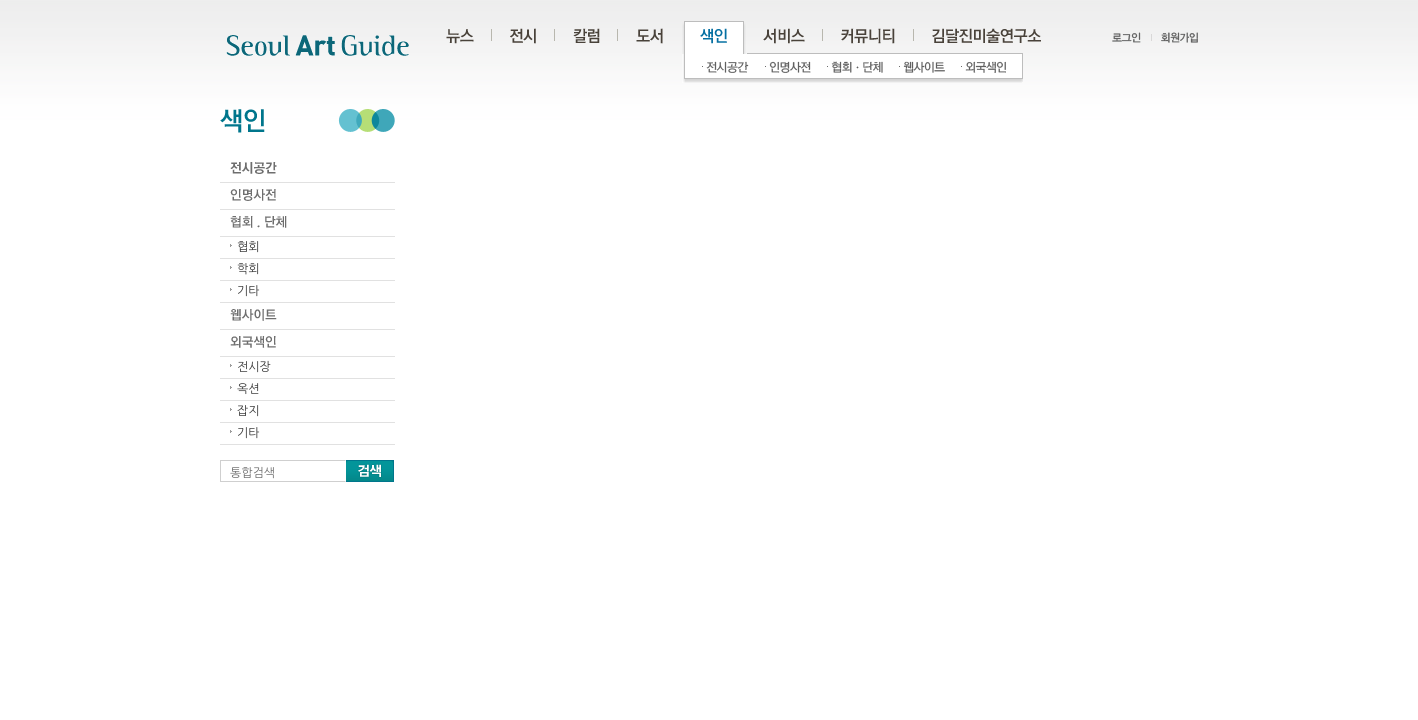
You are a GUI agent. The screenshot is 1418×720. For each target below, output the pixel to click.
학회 (248, 269)
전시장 (254, 367)
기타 (248, 291)
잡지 (248, 411)
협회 (248, 247)
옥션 (248, 389)
